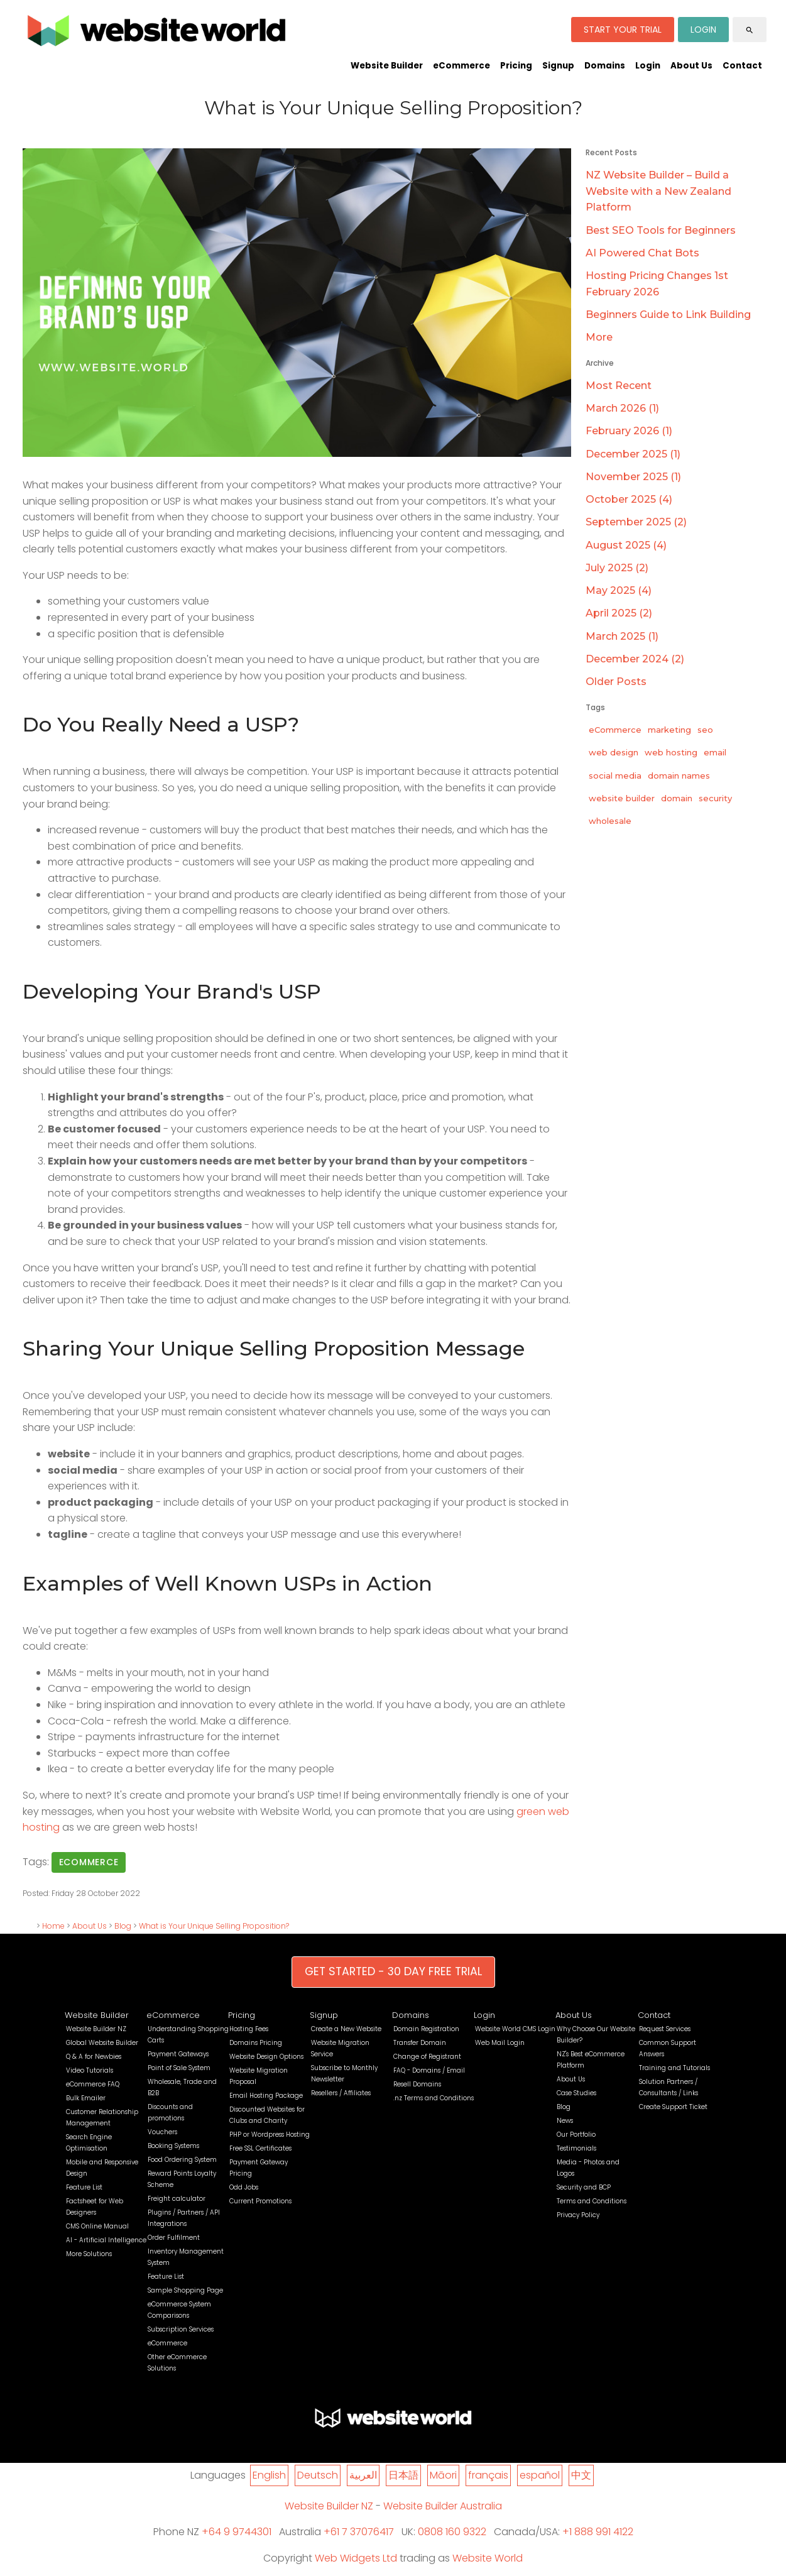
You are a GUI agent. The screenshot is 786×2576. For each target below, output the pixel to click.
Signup (558, 66)
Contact (742, 66)
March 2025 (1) (622, 636)
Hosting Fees (248, 2029)
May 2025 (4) (619, 590)
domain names (679, 775)
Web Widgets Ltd (356, 2558)
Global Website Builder (102, 2042)
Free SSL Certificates (260, 2148)
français (488, 2475)
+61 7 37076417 (359, 2531)
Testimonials (576, 2148)
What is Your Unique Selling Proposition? (214, 1926)
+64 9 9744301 (236, 2531)
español (540, 2475)
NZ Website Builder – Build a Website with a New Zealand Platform (658, 191)
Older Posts (616, 682)
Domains (604, 66)
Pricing (516, 66)
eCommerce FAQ (92, 2084)
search (749, 30)
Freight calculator (176, 2198)
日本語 (403, 2475)
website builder (622, 798)
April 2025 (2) (619, 613)
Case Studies (576, 2093)
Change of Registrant (427, 2056)
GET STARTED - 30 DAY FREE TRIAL (393, 1971)
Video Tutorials (89, 2070)
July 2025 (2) (617, 568)
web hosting (671, 752)
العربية (363, 2475)
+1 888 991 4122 (597, 2531)
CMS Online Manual (97, 2226)
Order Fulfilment (174, 2237)
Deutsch (317, 2475)
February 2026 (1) (629, 431)
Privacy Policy (578, 2215)
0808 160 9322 (452, 2531)
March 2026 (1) (622, 408)
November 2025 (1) (633, 477)
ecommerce (89, 1862)
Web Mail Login (500, 2042)
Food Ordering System (182, 2159)
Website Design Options (266, 2056)
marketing (669, 730)
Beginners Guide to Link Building (668, 315)
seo (705, 730)
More (599, 337)
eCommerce (461, 66)
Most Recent (619, 386)
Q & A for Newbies (93, 2056)
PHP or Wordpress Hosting (269, 2134)
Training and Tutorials (674, 2068)
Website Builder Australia (442, 2506)
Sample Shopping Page (185, 2290)
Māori (443, 2475)
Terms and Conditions (591, 2201)
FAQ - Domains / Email (429, 2070)
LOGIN (703, 29)
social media (615, 775)
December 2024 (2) (635, 659)
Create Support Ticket (673, 2107)
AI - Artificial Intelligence (106, 2240)
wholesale (610, 821)
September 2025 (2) (636, 522)
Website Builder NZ (96, 2029)
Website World (487, 2558)
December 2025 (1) (633, 454)
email (715, 752)
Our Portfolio (576, 2134)
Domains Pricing (255, 2042)
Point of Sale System (179, 2068)
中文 (581, 2475)
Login (647, 66)
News (565, 2120)
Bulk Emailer (86, 2098)
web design (613, 752)
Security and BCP (584, 2187)
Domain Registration (426, 2029)
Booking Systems (173, 2146)
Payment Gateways (178, 2054)
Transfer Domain (419, 2042)
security (715, 798)
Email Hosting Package (266, 2095)
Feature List (84, 2187)
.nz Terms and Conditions (433, 2098)
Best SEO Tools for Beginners (661, 230)
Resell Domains (417, 2084)
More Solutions (89, 2254)
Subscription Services (181, 2329)
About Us (691, 66)
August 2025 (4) (626, 545)
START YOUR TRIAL (623, 29)
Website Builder (387, 66)
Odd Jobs (243, 2187)
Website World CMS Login (515, 2029)
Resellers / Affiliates (341, 2093)
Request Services (664, 2029)
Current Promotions (260, 2201)
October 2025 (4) (629, 499)
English (269, 2475)
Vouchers (162, 2132)
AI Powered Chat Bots (642, 253)
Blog (122, 1926)
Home (53, 1926)
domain (676, 798)
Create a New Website (346, 2029)
